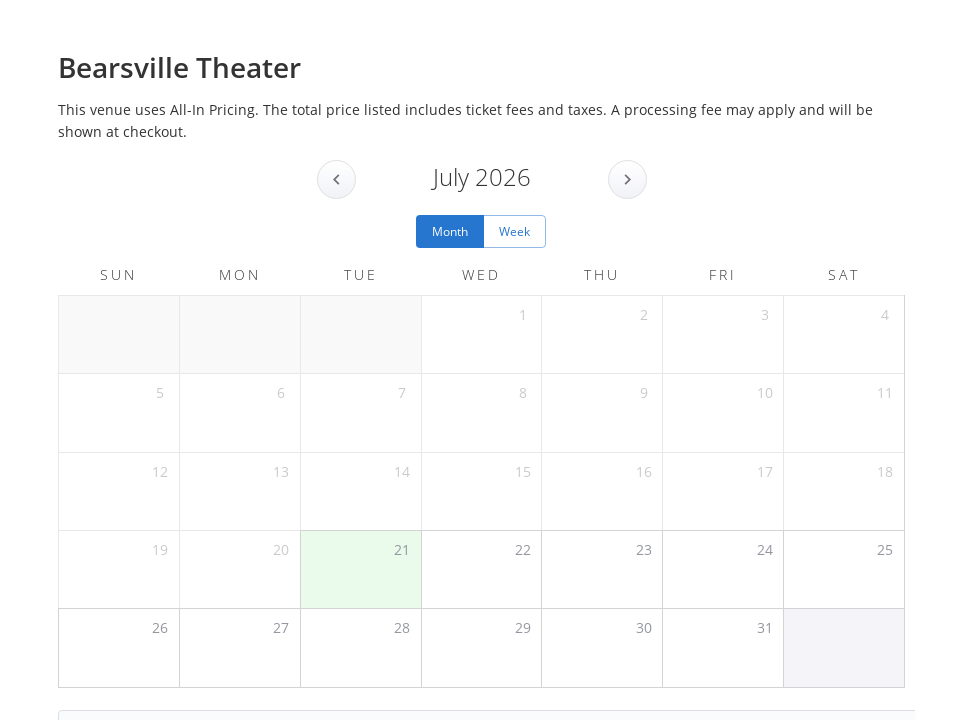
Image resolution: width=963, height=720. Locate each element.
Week (514, 231)
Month (450, 231)
